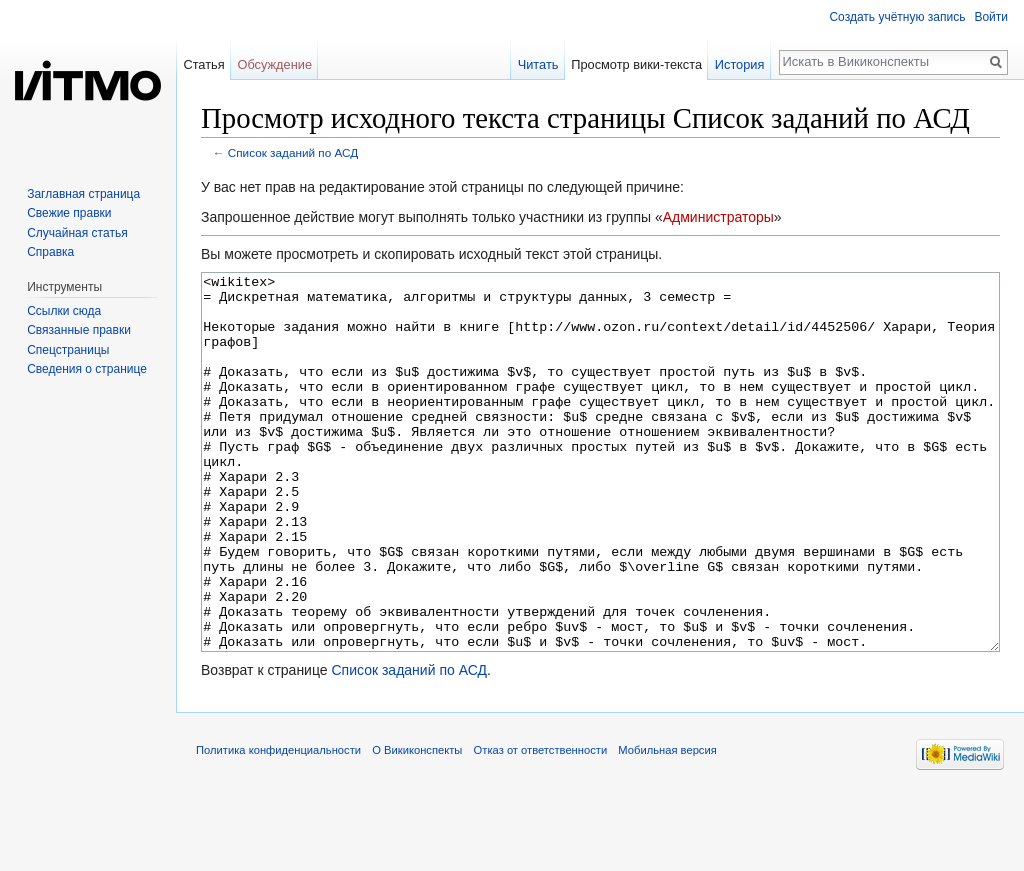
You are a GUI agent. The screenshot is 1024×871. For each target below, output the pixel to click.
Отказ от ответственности (541, 825)
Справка (50, 252)
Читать (538, 64)
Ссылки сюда (64, 311)
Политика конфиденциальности (278, 825)
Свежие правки (69, 213)
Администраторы (718, 217)
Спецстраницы (68, 350)
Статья (203, 64)
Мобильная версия (667, 825)
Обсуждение (274, 64)
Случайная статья (77, 233)
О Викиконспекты (417, 825)
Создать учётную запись (897, 17)
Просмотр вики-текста (636, 64)
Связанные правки (79, 330)
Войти (991, 17)
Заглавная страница (83, 194)
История (740, 64)
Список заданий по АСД (293, 152)
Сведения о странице (87, 369)
